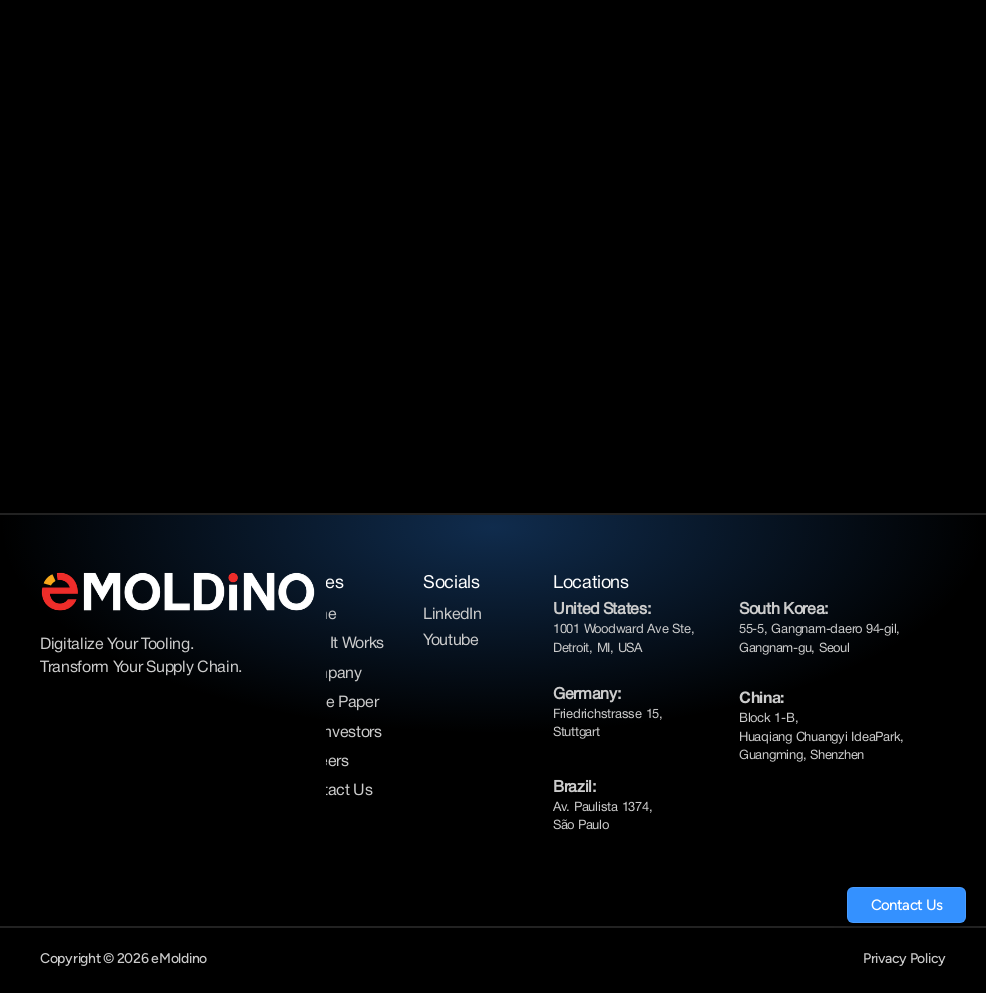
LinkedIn (452, 615)
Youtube (451, 641)
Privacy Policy (904, 958)
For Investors (338, 733)
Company (328, 674)
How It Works (339, 644)
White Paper (336, 703)
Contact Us (333, 791)
